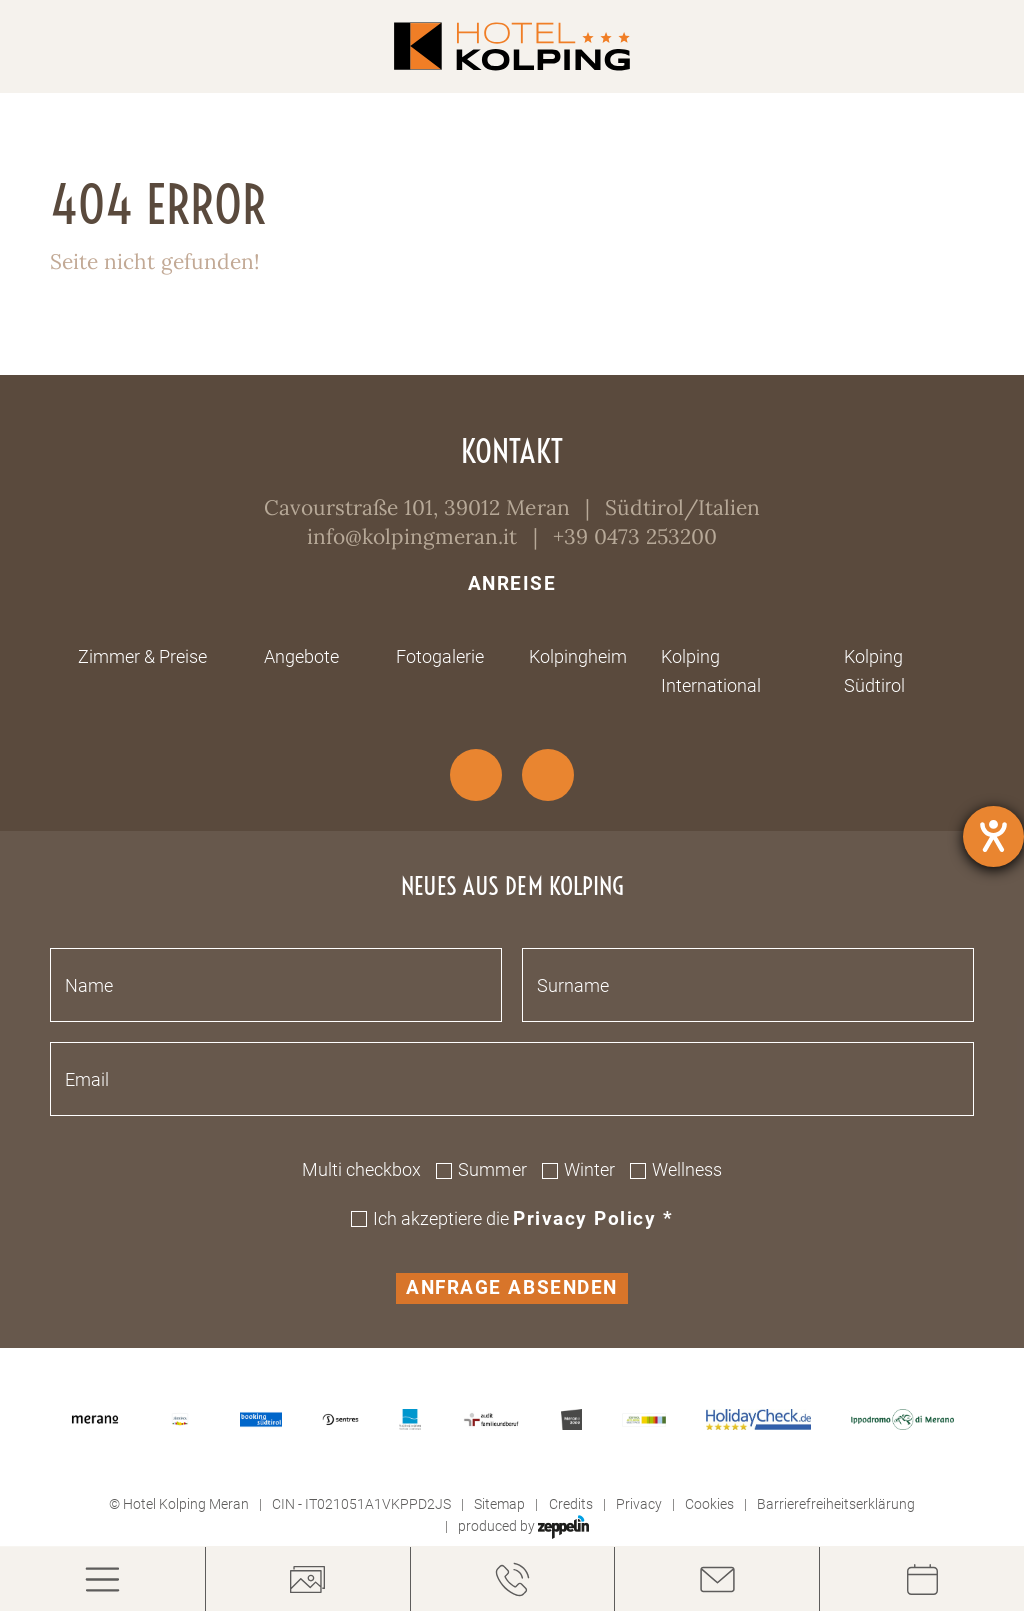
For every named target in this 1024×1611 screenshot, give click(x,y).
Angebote (301, 656)
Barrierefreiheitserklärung (836, 1504)
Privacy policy (593, 1219)
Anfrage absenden (511, 1287)
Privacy (639, 1504)
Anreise (512, 584)
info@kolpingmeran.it (412, 536)
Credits (571, 1504)
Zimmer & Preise (142, 656)
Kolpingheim (578, 656)
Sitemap (499, 1504)
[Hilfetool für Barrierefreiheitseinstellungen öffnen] (993, 836)
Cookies (709, 1504)
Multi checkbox (361, 1169)
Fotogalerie (440, 656)
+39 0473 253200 (635, 536)
